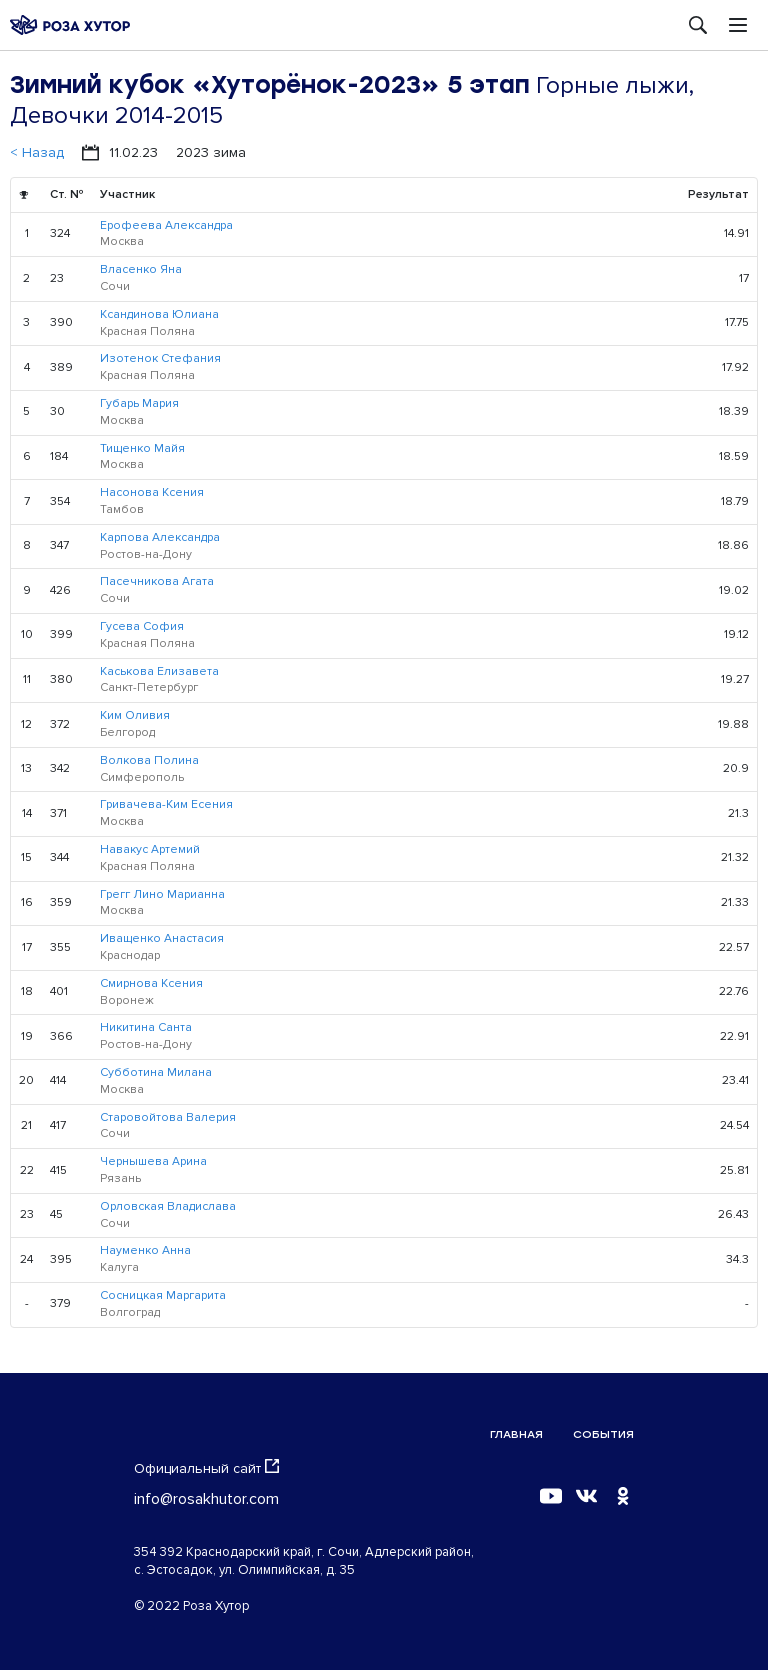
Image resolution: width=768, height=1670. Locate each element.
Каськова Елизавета (159, 671)
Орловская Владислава (168, 1206)
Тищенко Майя (142, 448)
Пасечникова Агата (157, 581)
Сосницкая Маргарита (163, 1295)
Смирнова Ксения (151, 983)
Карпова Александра (160, 537)
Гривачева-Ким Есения (166, 804)
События (603, 1434)
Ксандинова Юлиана (159, 314)
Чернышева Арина (153, 1161)
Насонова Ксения (152, 492)
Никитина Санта (146, 1027)
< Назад (37, 152)
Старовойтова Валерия (168, 1117)
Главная (516, 1434)
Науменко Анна (145, 1250)
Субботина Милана (156, 1072)
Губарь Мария (139, 403)
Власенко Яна (141, 269)
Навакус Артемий (150, 849)
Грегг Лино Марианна (162, 894)
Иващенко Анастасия (162, 938)
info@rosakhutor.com (206, 1499)
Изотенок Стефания (160, 358)
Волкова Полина (149, 760)
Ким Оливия (135, 715)
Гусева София (142, 626)
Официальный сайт (206, 1468)
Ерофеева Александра (166, 225)
